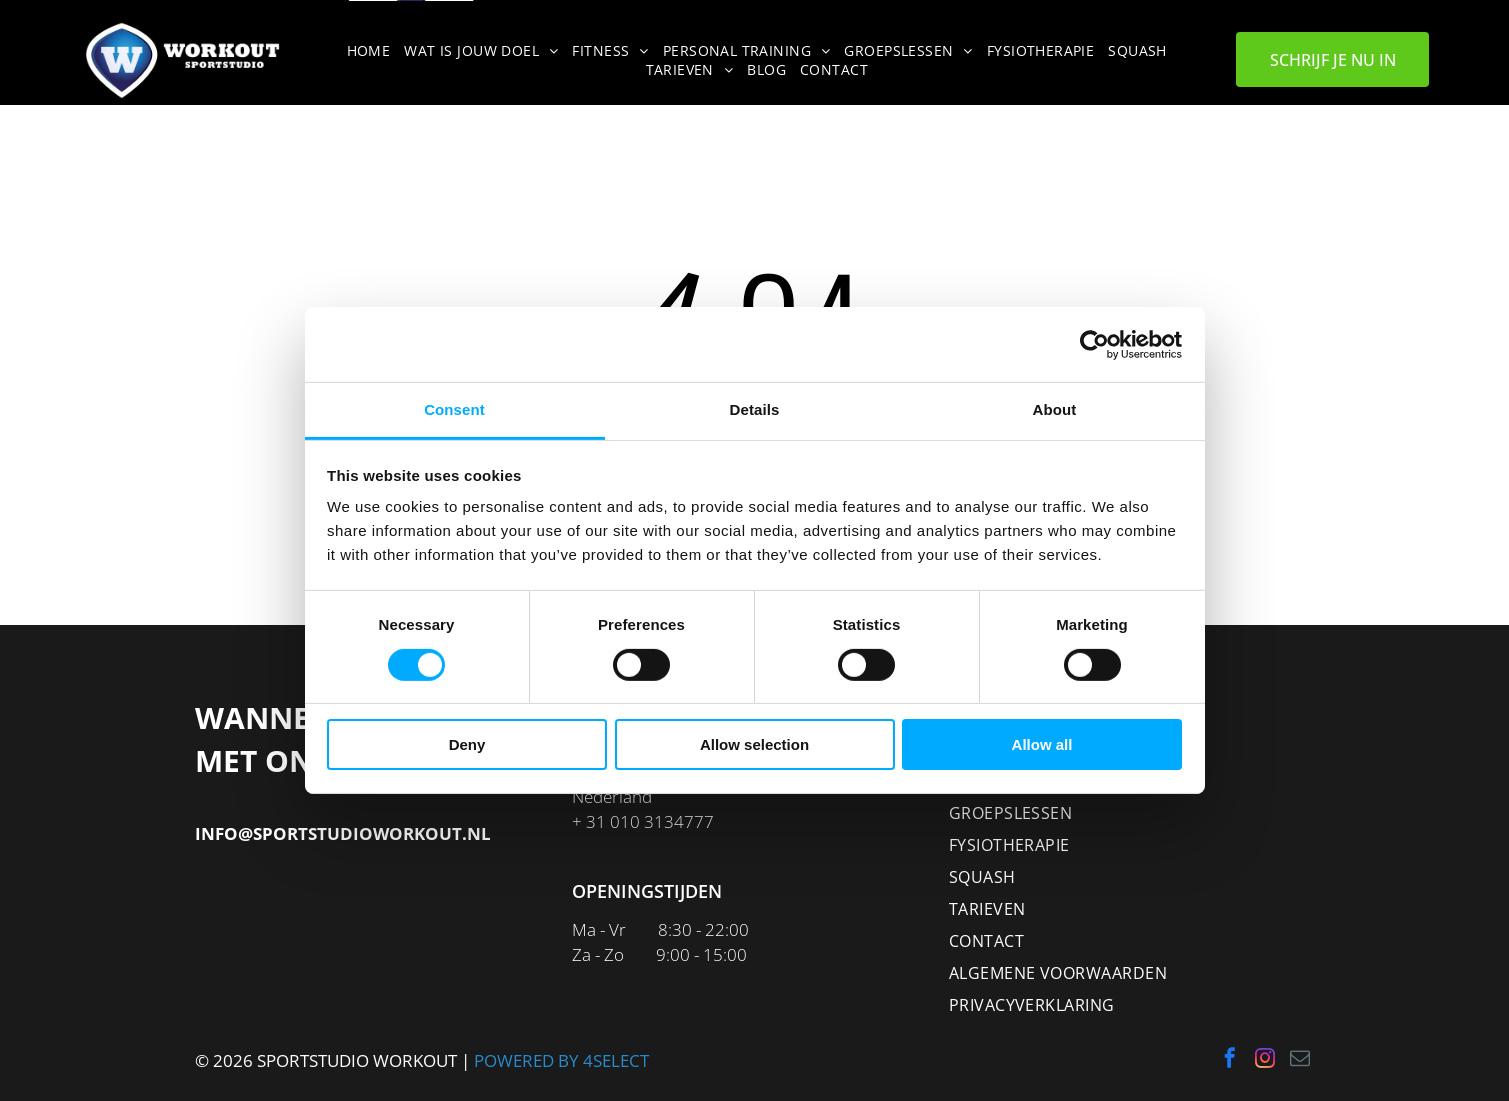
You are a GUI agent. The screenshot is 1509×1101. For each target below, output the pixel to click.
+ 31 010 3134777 (643, 821)
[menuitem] (372, 50)
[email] (1300, 1060)
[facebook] (1230, 1060)
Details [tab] (755, 409)
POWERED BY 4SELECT (561, 1060)
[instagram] (1265, 1060)
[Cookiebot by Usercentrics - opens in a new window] (1094, 345)
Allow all (1042, 744)
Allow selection (754, 744)
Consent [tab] (454, 409)
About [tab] (1055, 409)
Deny (467, 744)
